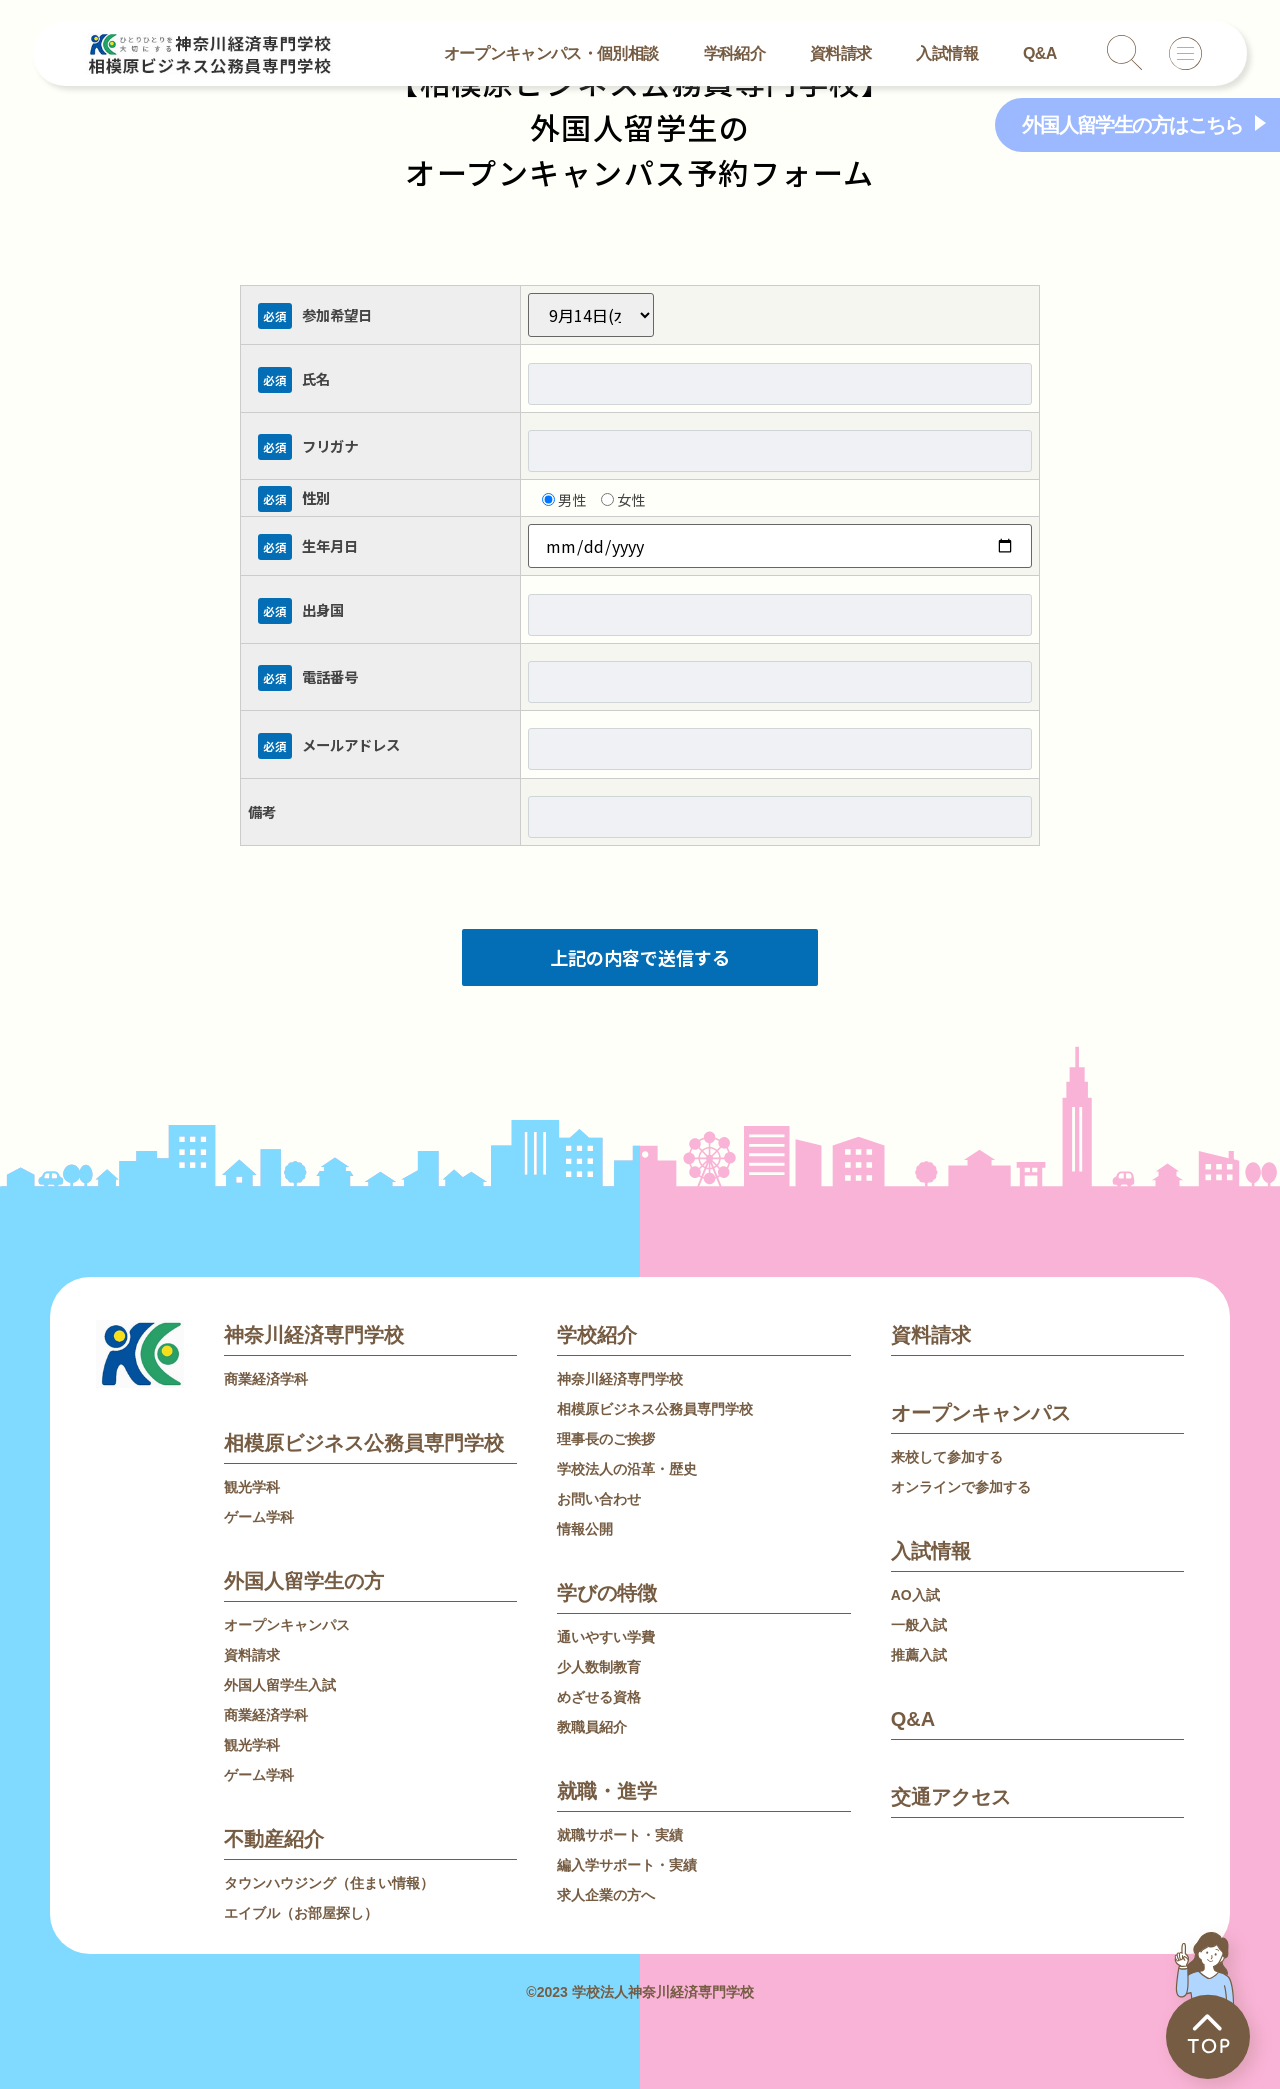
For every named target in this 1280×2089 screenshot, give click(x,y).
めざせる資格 (599, 1697)
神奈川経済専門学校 (314, 1335)
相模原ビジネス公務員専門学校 (364, 1443)
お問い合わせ (599, 1499)
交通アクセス (951, 1797)
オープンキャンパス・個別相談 (551, 53)
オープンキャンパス (287, 1625)
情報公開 (585, 1529)
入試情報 (946, 53)
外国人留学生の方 (304, 1581)
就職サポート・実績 (620, 1835)
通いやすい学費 (606, 1637)
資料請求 (840, 53)
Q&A (1040, 53)
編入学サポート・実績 (627, 1865)
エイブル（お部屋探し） (301, 1913)
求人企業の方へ (606, 1895)
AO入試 (915, 1595)
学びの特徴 (607, 1593)
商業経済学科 (266, 1379)
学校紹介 (597, 1335)
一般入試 (919, 1625)
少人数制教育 (599, 1667)
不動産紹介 (274, 1839)
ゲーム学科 (259, 1517)
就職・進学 (607, 1791)
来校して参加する (947, 1457)
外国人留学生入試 (280, 1685)
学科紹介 (734, 53)
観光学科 (252, 1487)
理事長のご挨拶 (606, 1439)
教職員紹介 (592, 1727)
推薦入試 (919, 1655)
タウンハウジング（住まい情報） (329, 1883)
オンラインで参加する (961, 1487)
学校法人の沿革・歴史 (627, 1469)
